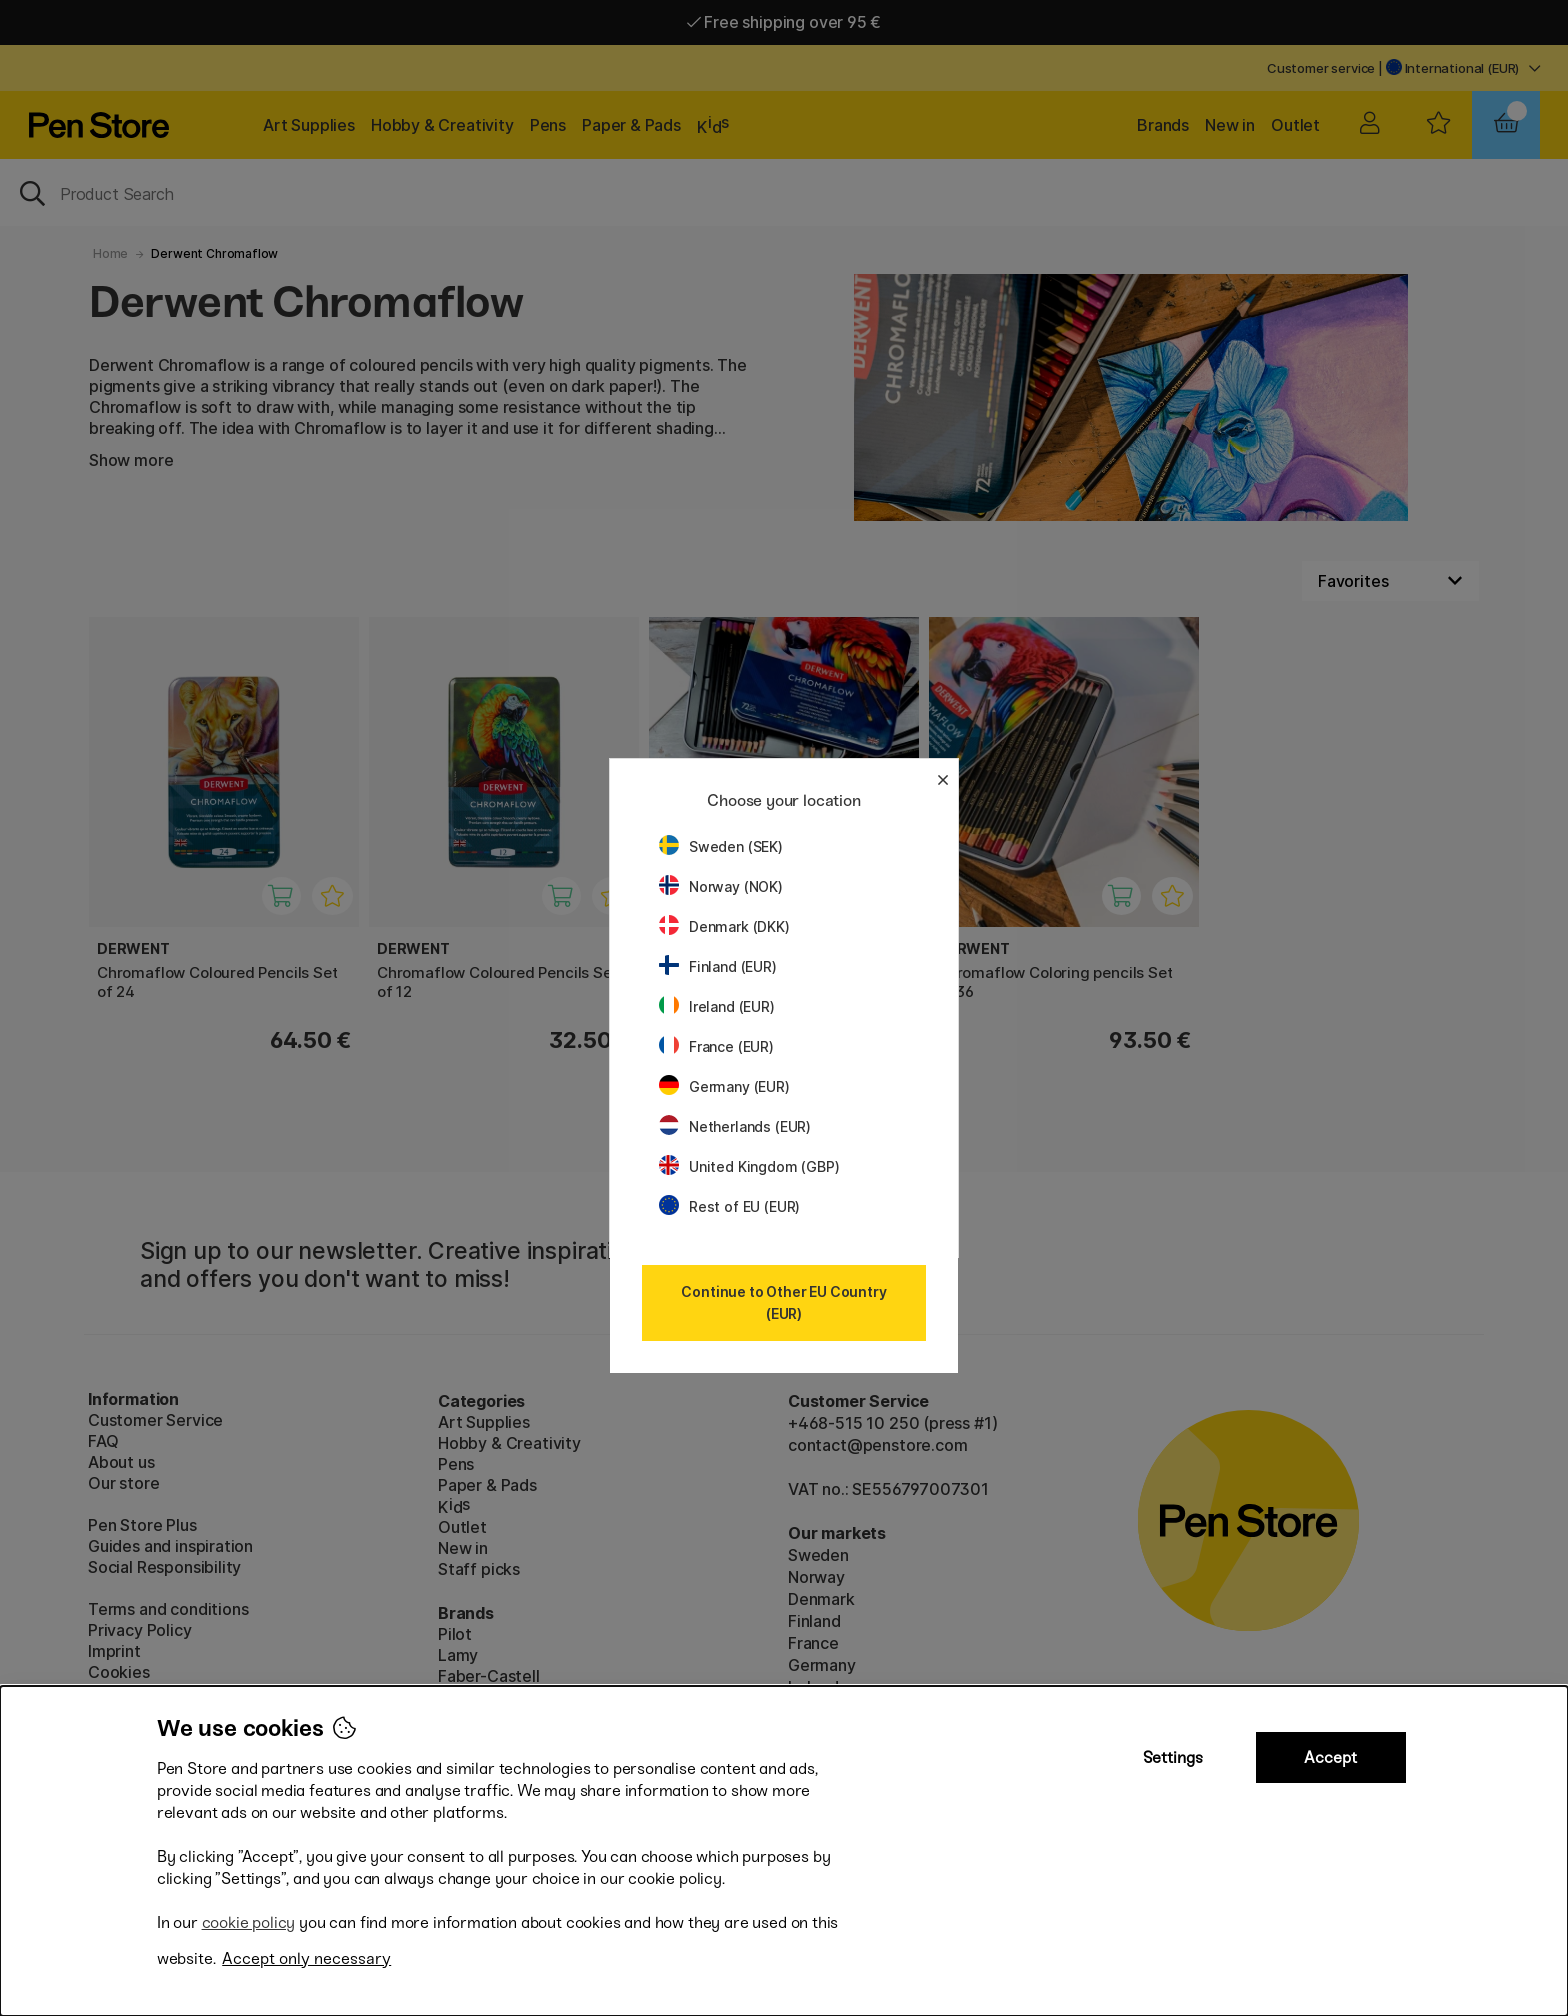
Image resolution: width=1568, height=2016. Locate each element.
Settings (1173, 1757)
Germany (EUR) (724, 1086)
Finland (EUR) (718, 966)
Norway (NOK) (721, 886)
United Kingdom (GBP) (749, 1166)
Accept (1330, 1757)
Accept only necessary (306, 1958)
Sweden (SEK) (721, 846)
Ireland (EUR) (717, 1006)
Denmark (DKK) (724, 926)
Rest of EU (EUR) (729, 1206)
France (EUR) (716, 1046)
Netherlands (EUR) (735, 1126)
